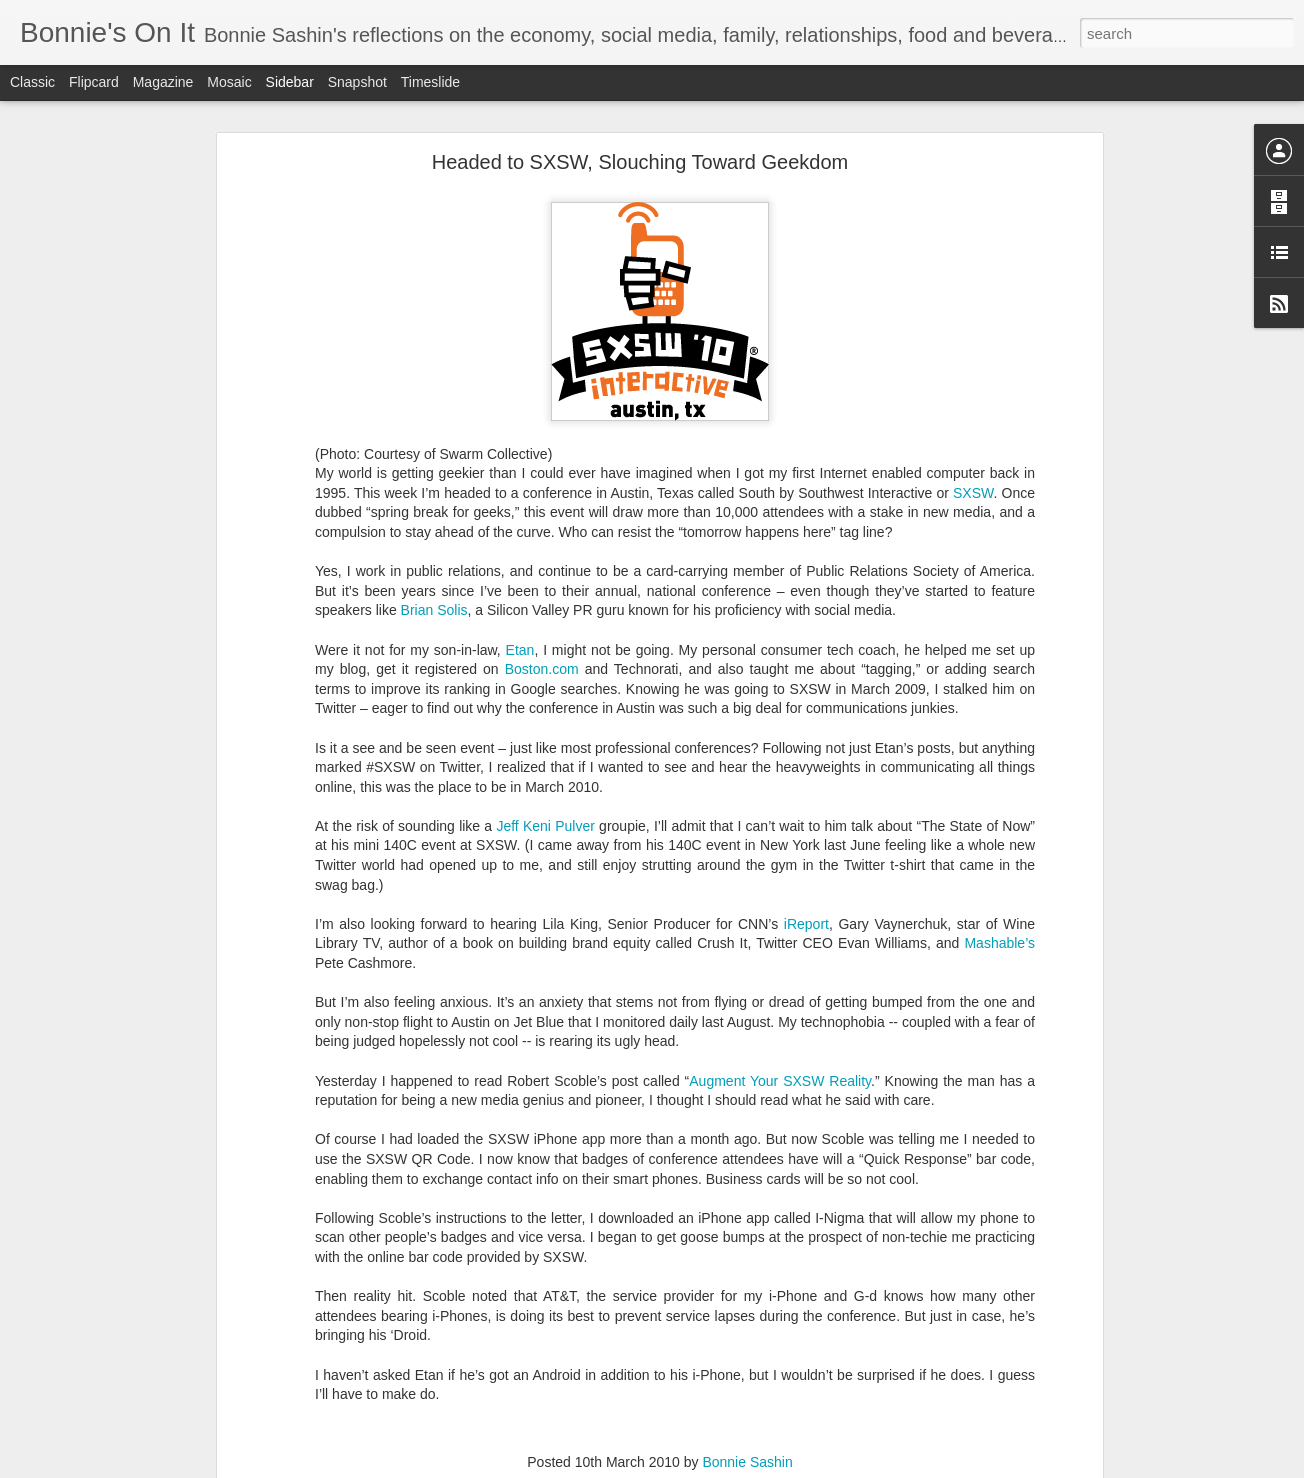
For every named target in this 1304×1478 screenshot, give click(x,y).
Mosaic (229, 82)
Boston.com (542, 623)
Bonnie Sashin (747, 1416)
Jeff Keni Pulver (545, 780)
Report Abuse (773, 1467)
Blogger (714, 1467)
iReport (806, 878)
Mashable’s (999, 897)
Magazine (163, 82)
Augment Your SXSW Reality (780, 1034)
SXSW (973, 446)
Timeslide (430, 82)
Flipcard (94, 82)
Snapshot (357, 82)
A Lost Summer (90, 1427)
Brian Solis (434, 564)
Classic (32, 82)
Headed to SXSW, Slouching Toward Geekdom (640, 116)
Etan (520, 603)
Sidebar (290, 82)
